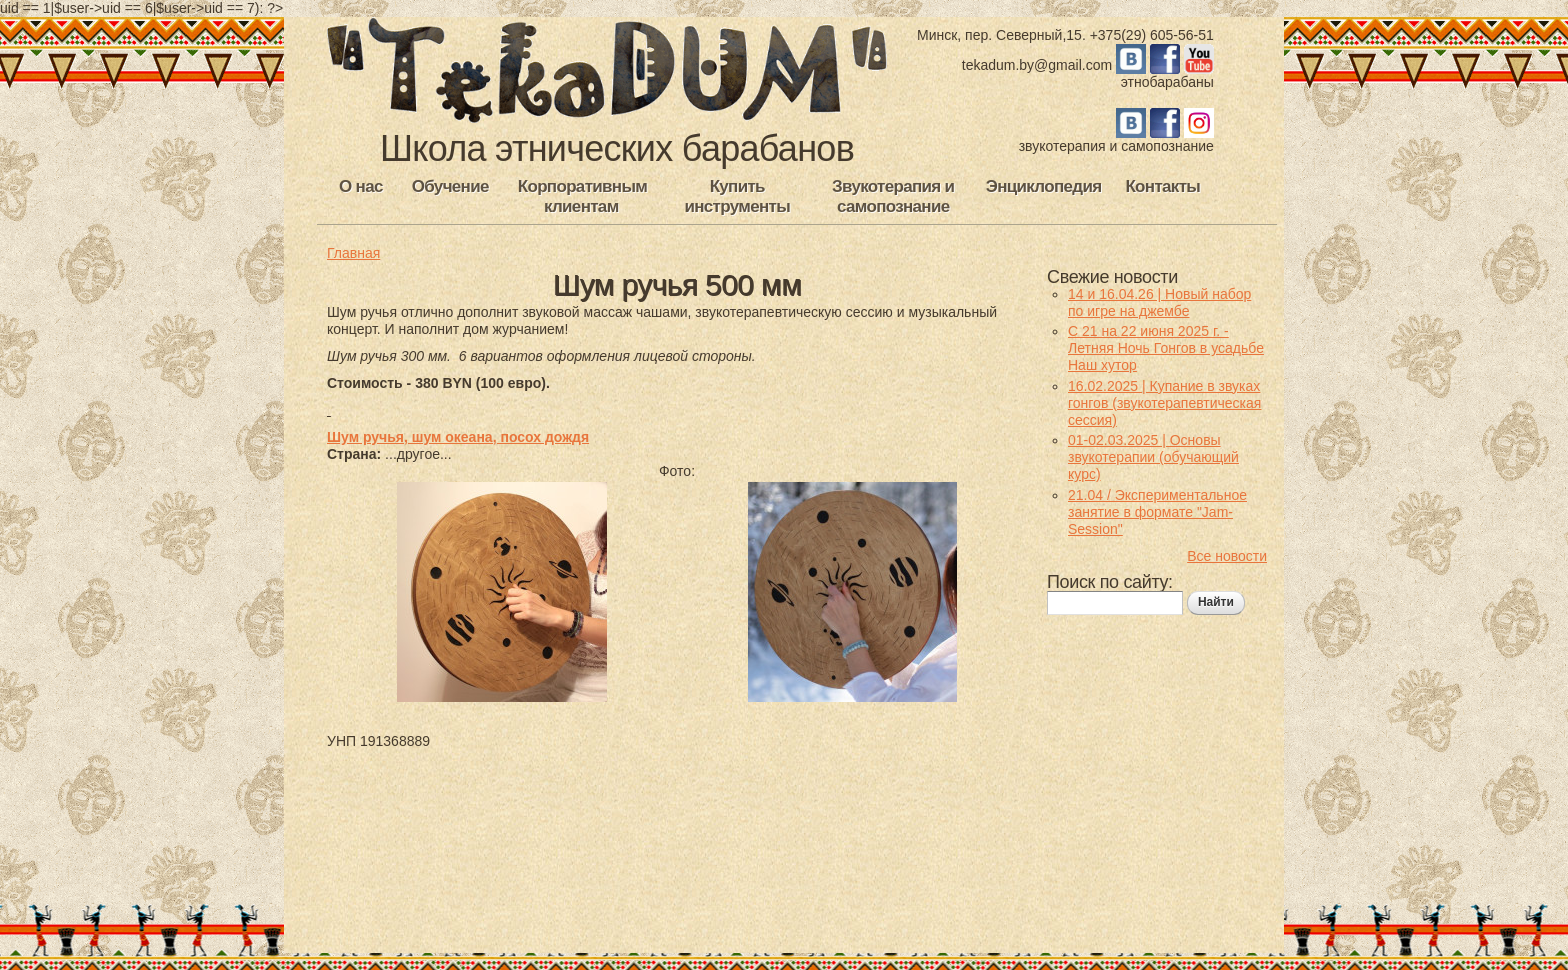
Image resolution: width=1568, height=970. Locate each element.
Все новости (1227, 556)
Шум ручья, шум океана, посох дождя (458, 437)
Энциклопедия (1044, 186)
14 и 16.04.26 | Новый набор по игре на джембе (1159, 302)
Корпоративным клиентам (582, 196)
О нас (361, 186)
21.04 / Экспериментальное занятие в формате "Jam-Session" (1157, 512)
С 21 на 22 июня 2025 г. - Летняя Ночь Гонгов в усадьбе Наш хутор (1166, 348)
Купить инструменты (737, 196)
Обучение (450, 186)
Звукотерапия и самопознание (893, 196)
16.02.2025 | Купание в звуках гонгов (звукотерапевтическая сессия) (1164, 403)
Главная (353, 253)
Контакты (1162, 186)
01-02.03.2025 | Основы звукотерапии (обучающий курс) (1153, 457)
